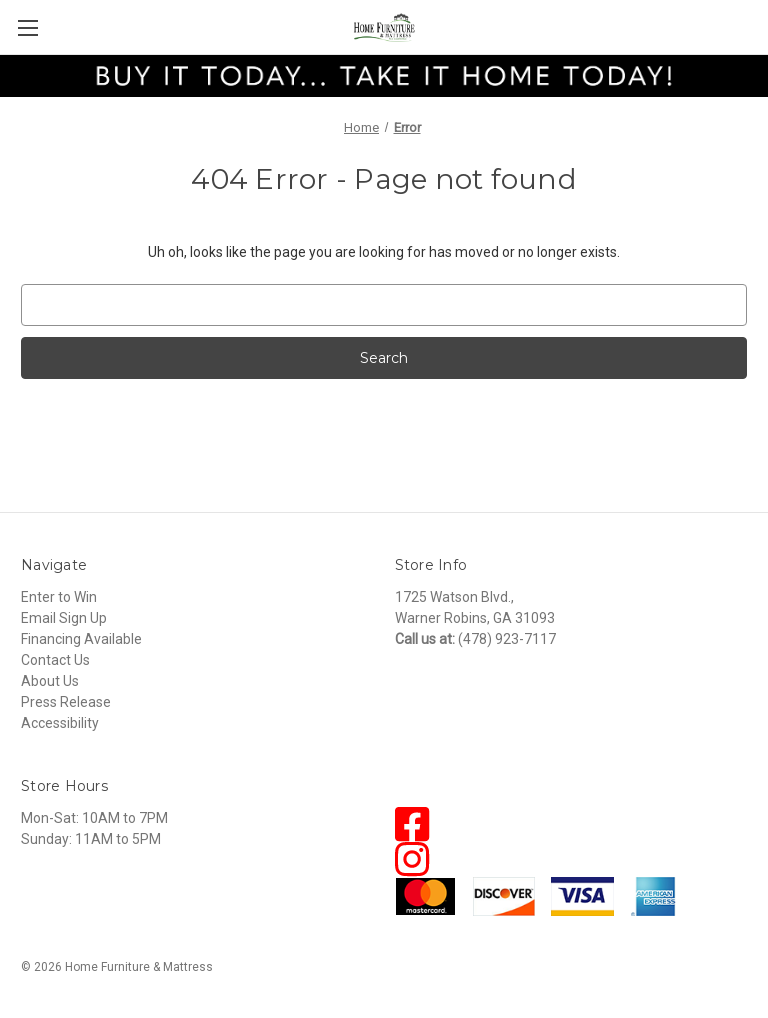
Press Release (66, 702)
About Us (50, 681)
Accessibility (60, 723)
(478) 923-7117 (507, 639)
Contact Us (55, 660)
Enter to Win (59, 597)
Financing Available (81, 639)
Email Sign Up (64, 618)
